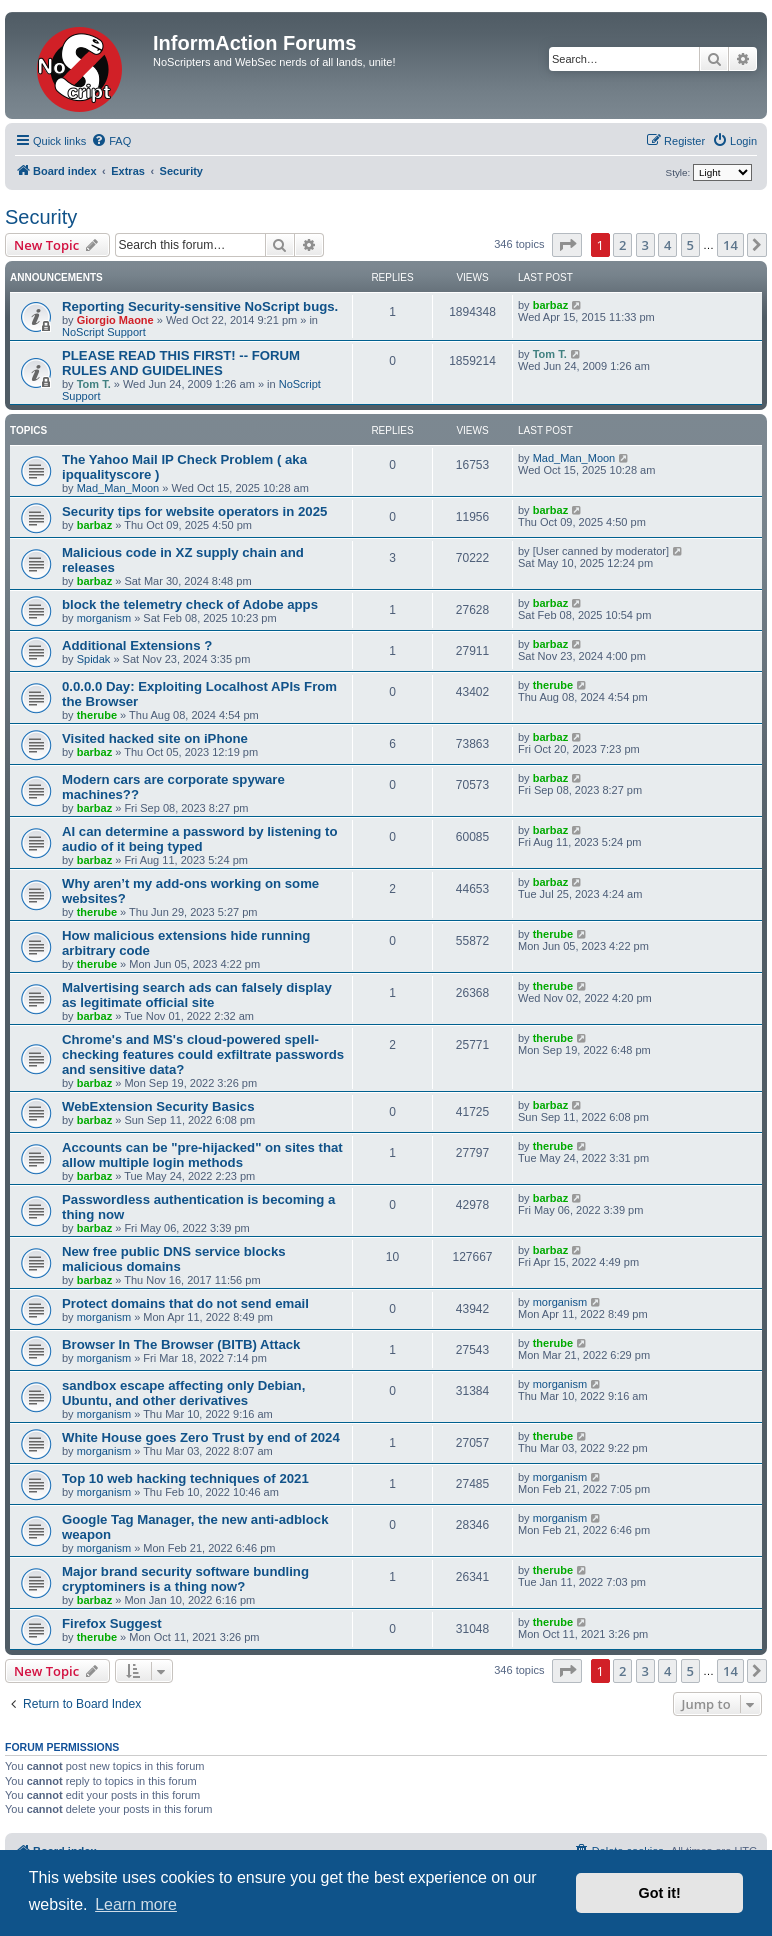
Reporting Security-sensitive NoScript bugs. (200, 306)
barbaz (550, 305)
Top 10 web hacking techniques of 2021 (185, 1478)
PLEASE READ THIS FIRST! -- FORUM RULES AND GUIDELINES (181, 363)
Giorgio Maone (115, 320)
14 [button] (730, 245)
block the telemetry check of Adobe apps (190, 604)
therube (97, 715)
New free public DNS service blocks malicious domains (174, 1259)
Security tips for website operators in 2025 (194, 511)
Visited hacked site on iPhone (155, 738)
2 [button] (622, 245)
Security (41, 217)
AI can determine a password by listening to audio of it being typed (200, 839)
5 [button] (690, 245)
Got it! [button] (660, 1893)
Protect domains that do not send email (185, 1303)
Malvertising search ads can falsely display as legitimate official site (197, 995)
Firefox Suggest (112, 1623)
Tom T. (94, 384)
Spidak (94, 659)
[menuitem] (111, 141)
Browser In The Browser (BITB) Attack (181, 1344)
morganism (104, 618)
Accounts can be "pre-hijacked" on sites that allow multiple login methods (202, 1155)
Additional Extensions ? (137, 645)
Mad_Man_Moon (118, 488)
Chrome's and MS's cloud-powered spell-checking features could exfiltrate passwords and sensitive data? (203, 1054)
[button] (567, 245)
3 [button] (645, 245)
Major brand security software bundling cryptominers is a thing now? (185, 1579)
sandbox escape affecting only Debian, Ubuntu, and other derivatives (183, 1393)
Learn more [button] (136, 1904)
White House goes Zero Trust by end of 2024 (201, 1437)
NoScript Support (104, 332)
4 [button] (667, 245)
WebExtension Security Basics (158, 1106)
